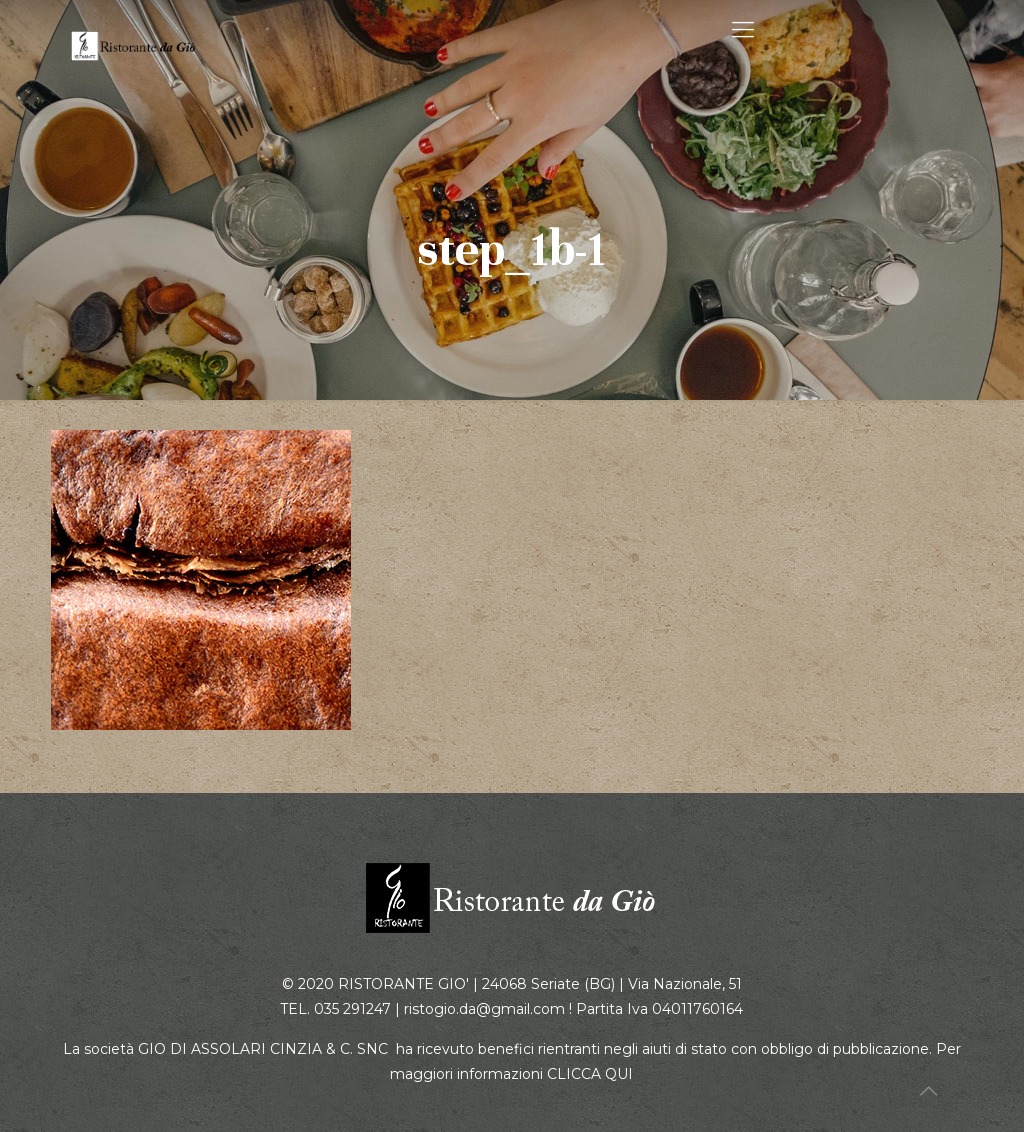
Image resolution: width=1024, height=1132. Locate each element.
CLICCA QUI (590, 1074)
